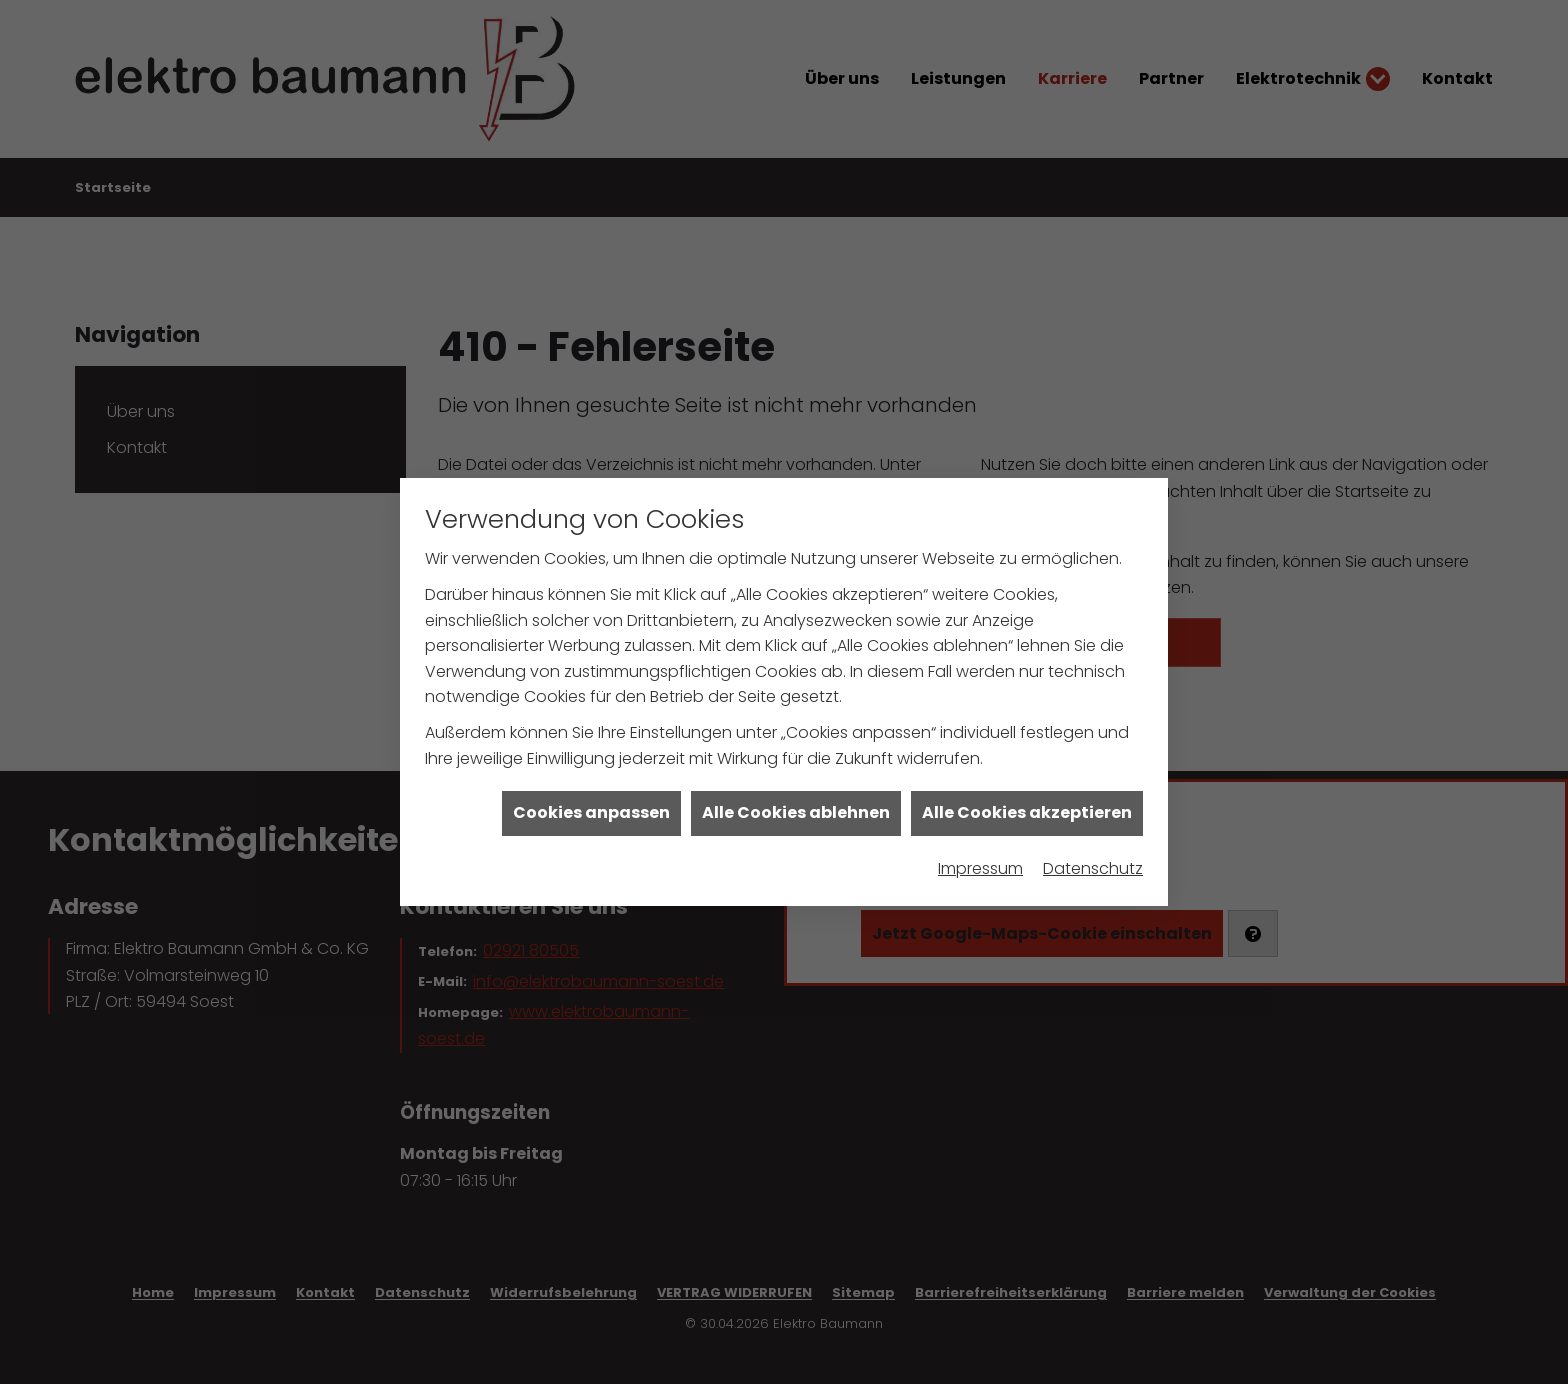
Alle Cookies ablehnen (796, 794)
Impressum (980, 849)
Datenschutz (1093, 849)
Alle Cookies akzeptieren (1027, 794)
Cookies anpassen (591, 794)
